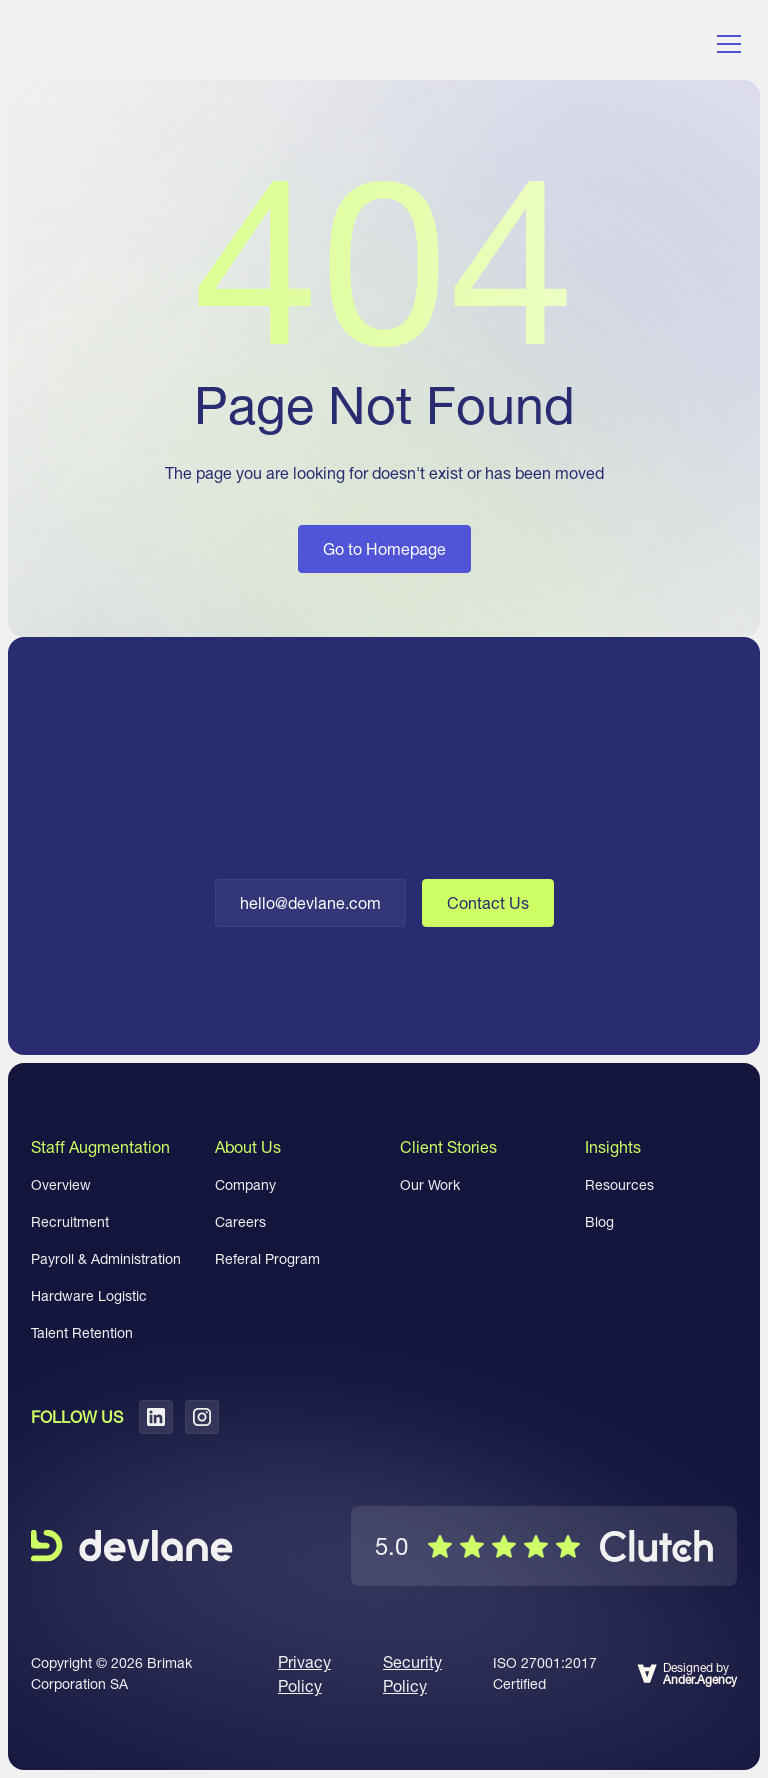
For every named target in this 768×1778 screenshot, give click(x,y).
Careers (240, 1222)
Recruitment (70, 1222)
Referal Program (267, 1259)
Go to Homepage (384, 549)
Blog (599, 1222)
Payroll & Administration (106, 1259)
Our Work (430, 1185)
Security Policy (412, 1674)
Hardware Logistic (89, 1296)
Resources (619, 1185)
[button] (725, 44)
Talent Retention (82, 1333)
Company (245, 1185)
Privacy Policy (304, 1674)
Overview (61, 1185)
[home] (111, 44)
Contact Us (488, 903)
